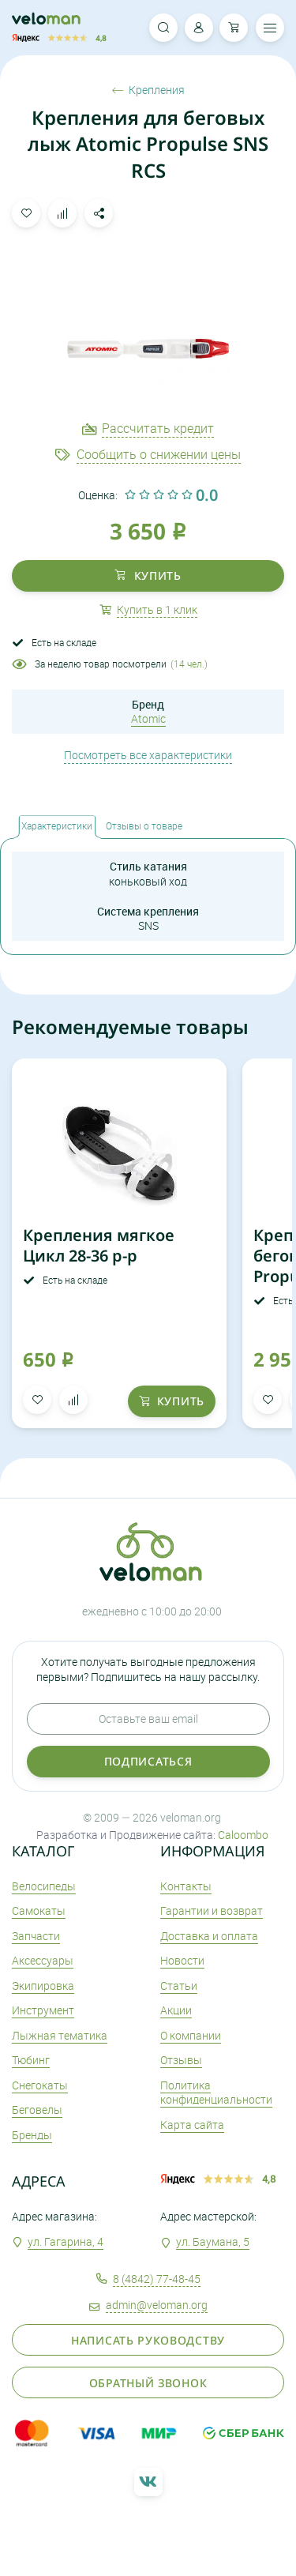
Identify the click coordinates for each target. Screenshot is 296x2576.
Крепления (148, 90)
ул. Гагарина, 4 (65, 2241)
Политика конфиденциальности (216, 2092)
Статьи (178, 1985)
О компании (190, 2035)
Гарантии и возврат (211, 1910)
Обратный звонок (148, 2382)
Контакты (186, 1885)
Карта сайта (192, 2124)
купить (148, 575)
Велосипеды (44, 1885)
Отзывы (181, 2059)
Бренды (32, 2134)
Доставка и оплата (209, 1935)
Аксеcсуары (42, 1960)
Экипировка (43, 1985)
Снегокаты (40, 2085)
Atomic (148, 718)
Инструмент (43, 2010)
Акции (176, 2010)
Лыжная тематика (59, 2035)
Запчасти (36, 1935)
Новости (182, 1960)
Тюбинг (31, 2059)
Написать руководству (148, 2340)
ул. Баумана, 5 (212, 2241)
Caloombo (243, 1834)
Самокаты (39, 1910)
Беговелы (37, 2109)
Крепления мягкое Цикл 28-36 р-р (98, 1245)
